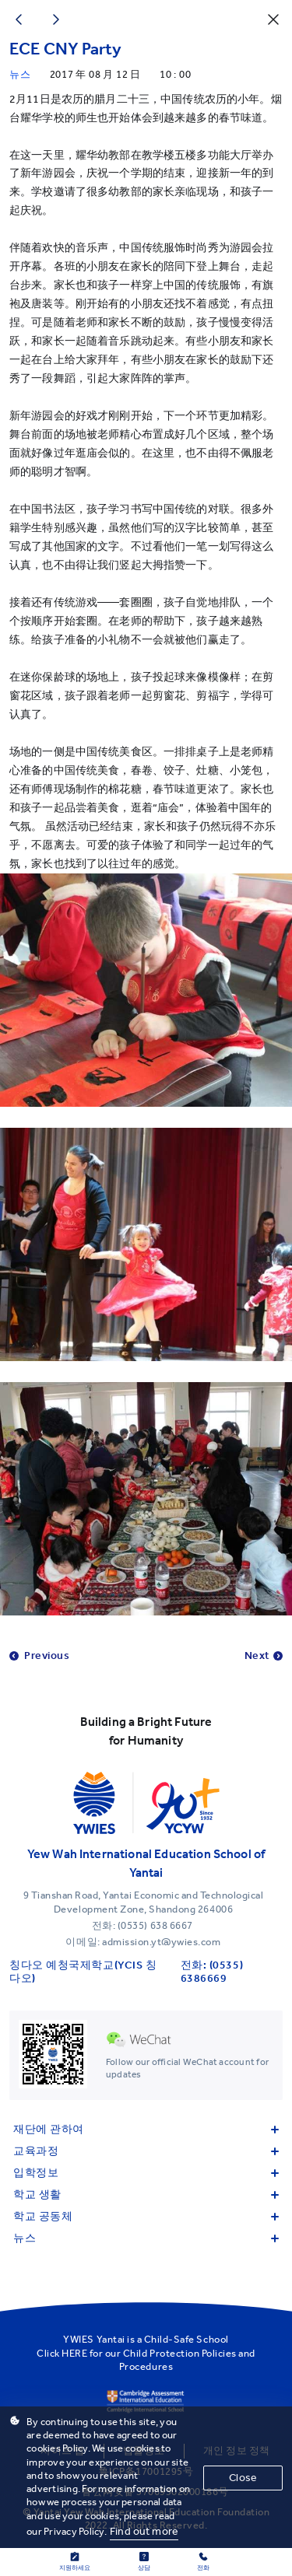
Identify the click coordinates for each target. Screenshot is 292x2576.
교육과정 (146, 2151)
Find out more (144, 2531)
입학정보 (146, 2172)
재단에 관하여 (146, 2129)
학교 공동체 (146, 2216)
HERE (74, 2353)
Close (243, 2477)
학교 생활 (146, 2194)
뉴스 (146, 2238)
